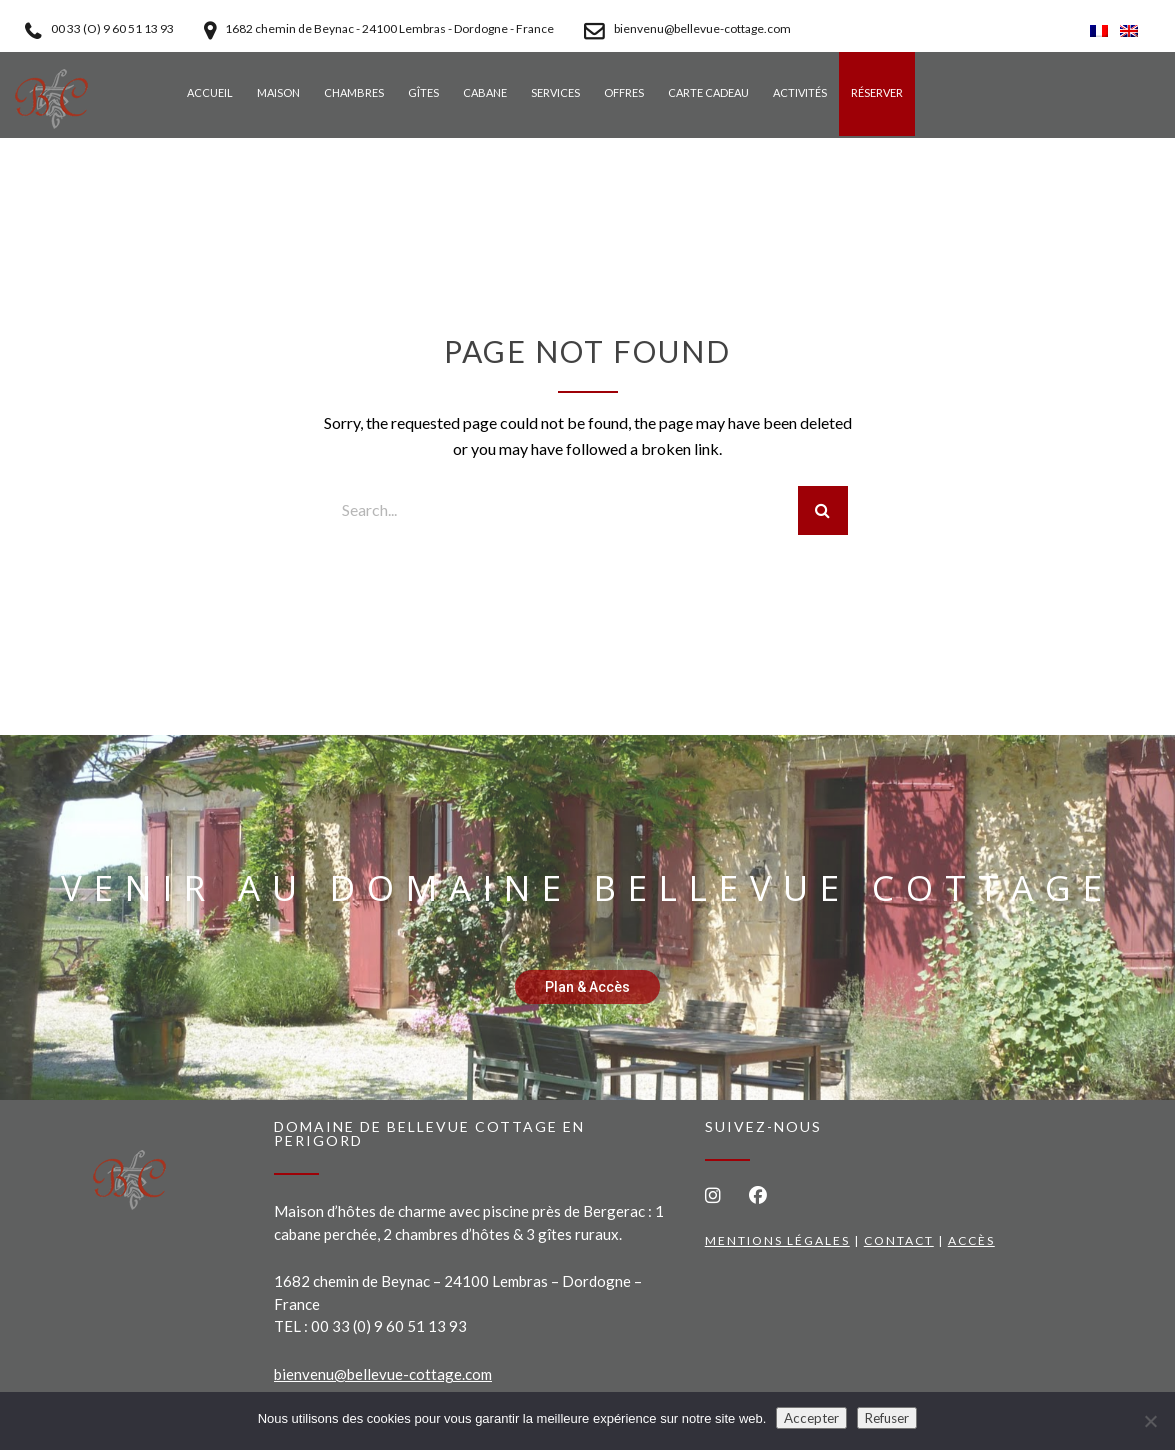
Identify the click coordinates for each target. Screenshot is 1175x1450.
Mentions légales (777, 1240)
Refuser (887, 1418)
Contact (899, 1240)
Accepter (811, 1418)
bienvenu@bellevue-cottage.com (383, 1374)
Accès (971, 1240)
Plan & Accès (587, 987)
